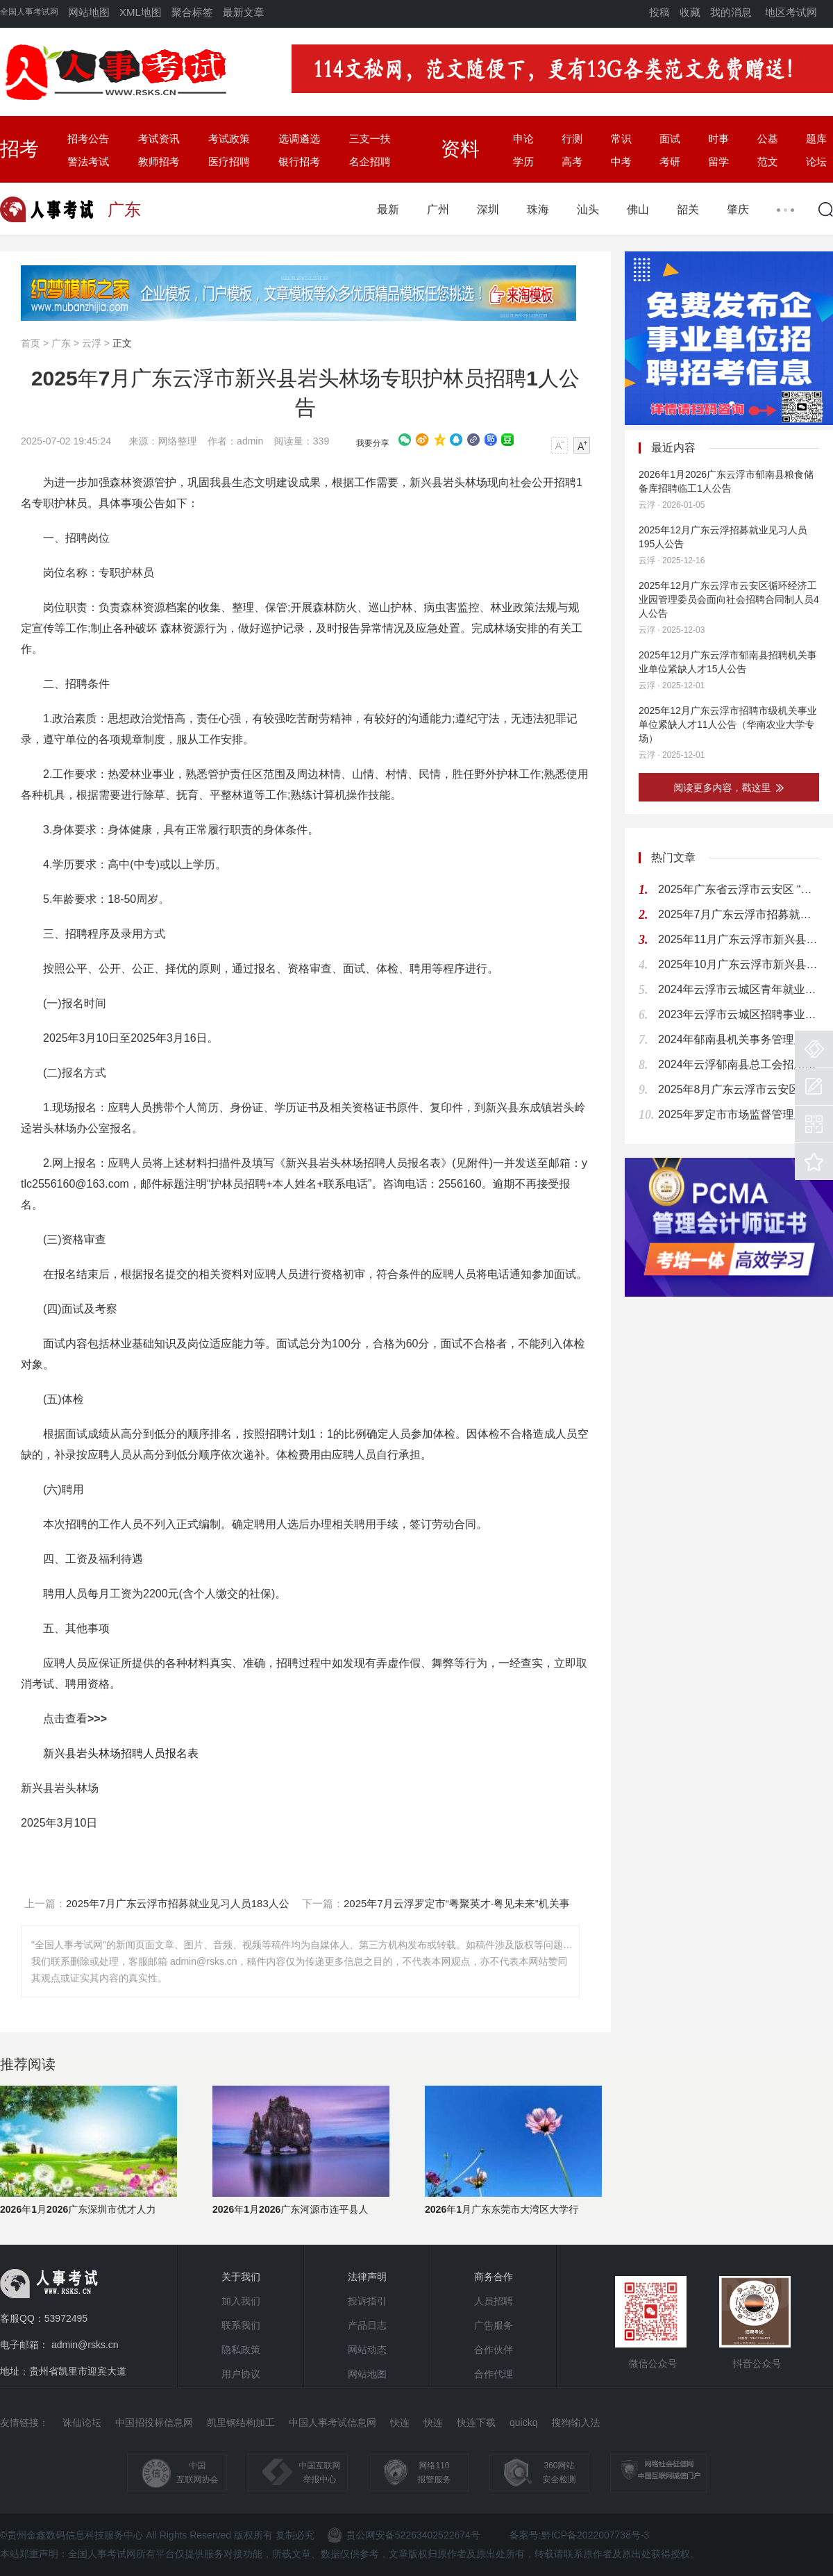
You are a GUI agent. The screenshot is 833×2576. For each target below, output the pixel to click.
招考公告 (88, 138)
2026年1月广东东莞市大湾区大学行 (501, 2209)
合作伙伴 (493, 2349)
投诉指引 (367, 2301)
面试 (669, 138)
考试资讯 (159, 138)
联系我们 (240, 2325)
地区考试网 (791, 12)
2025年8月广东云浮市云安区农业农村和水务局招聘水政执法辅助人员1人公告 (738, 1089)
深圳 (488, 209)
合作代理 (493, 2373)
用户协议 (240, 2373)
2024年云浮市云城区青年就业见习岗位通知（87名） (738, 989)
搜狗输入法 (575, 2422)
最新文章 (243, 12)
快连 (400, 2422)
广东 (61, 343)
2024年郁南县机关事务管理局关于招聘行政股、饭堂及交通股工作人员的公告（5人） (738, 1039)
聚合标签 (192, 12)
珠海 (538, 209)
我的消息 (731, 12)
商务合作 (493, 2276)
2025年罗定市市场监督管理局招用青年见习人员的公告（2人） (738, 1114)
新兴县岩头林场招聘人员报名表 (121, 1753)
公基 (767, 138)
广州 (438, 209)
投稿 (659, 12)
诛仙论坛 (81, 2422)
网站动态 (367, 2349)
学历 (523, 161)
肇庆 (738, 209)
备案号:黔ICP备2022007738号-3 (580, 2535)
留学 (718, 161)
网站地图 (89, 12)
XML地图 (140, 12)
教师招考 (159, 161)
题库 (816, 138)
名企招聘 (370, 161)
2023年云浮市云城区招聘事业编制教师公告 (738, 1014)
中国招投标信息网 (154, 2422)
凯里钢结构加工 (241, 2422)
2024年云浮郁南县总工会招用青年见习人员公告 (738, 1064)
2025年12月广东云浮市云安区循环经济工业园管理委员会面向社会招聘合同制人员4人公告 (729, 599)
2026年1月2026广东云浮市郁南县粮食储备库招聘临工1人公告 (726, 481)
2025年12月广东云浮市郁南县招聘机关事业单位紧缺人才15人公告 (728, 661)
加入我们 (240, 2301)
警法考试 (88, 161)
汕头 (588, 209)
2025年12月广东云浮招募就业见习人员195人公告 (723, 536)
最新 (388, 209)
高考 (572, 161)
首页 (30, 343)
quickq (523, 2422)
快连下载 (476, 2422)
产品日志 (367, 2325)
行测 (572, 138)
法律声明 (367, 2276)
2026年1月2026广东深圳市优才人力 (78, 2209)
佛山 (638, 209)
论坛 (816, 161)
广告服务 (493, 2325)
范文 (767, 161)
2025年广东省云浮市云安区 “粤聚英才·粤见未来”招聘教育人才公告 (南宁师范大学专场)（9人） (738, 889)
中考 (621, 161)
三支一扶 (370, 138)
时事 (718, 138)
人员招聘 (493, 2301)
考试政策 (229, 138)
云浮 (91, 343)
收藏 (690, 12)
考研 (669, 161)
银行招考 (299, 161)
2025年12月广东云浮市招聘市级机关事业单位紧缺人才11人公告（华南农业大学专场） (728, 724)
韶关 (688, 209)
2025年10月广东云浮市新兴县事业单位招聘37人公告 (738, 964)
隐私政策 (240, 2349)
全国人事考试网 (29, 12)
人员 (141, 1107)
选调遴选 (299, 138)
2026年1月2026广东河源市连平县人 (290, 2209)
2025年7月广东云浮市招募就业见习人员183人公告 (738, 914)
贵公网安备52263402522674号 (404, 2535)
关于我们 (240, 2276)
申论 (523, 138)
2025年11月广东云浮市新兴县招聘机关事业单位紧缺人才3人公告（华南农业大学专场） (738, 939)
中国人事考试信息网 (332, 2422)
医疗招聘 (229, 161)
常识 (621, 138)
